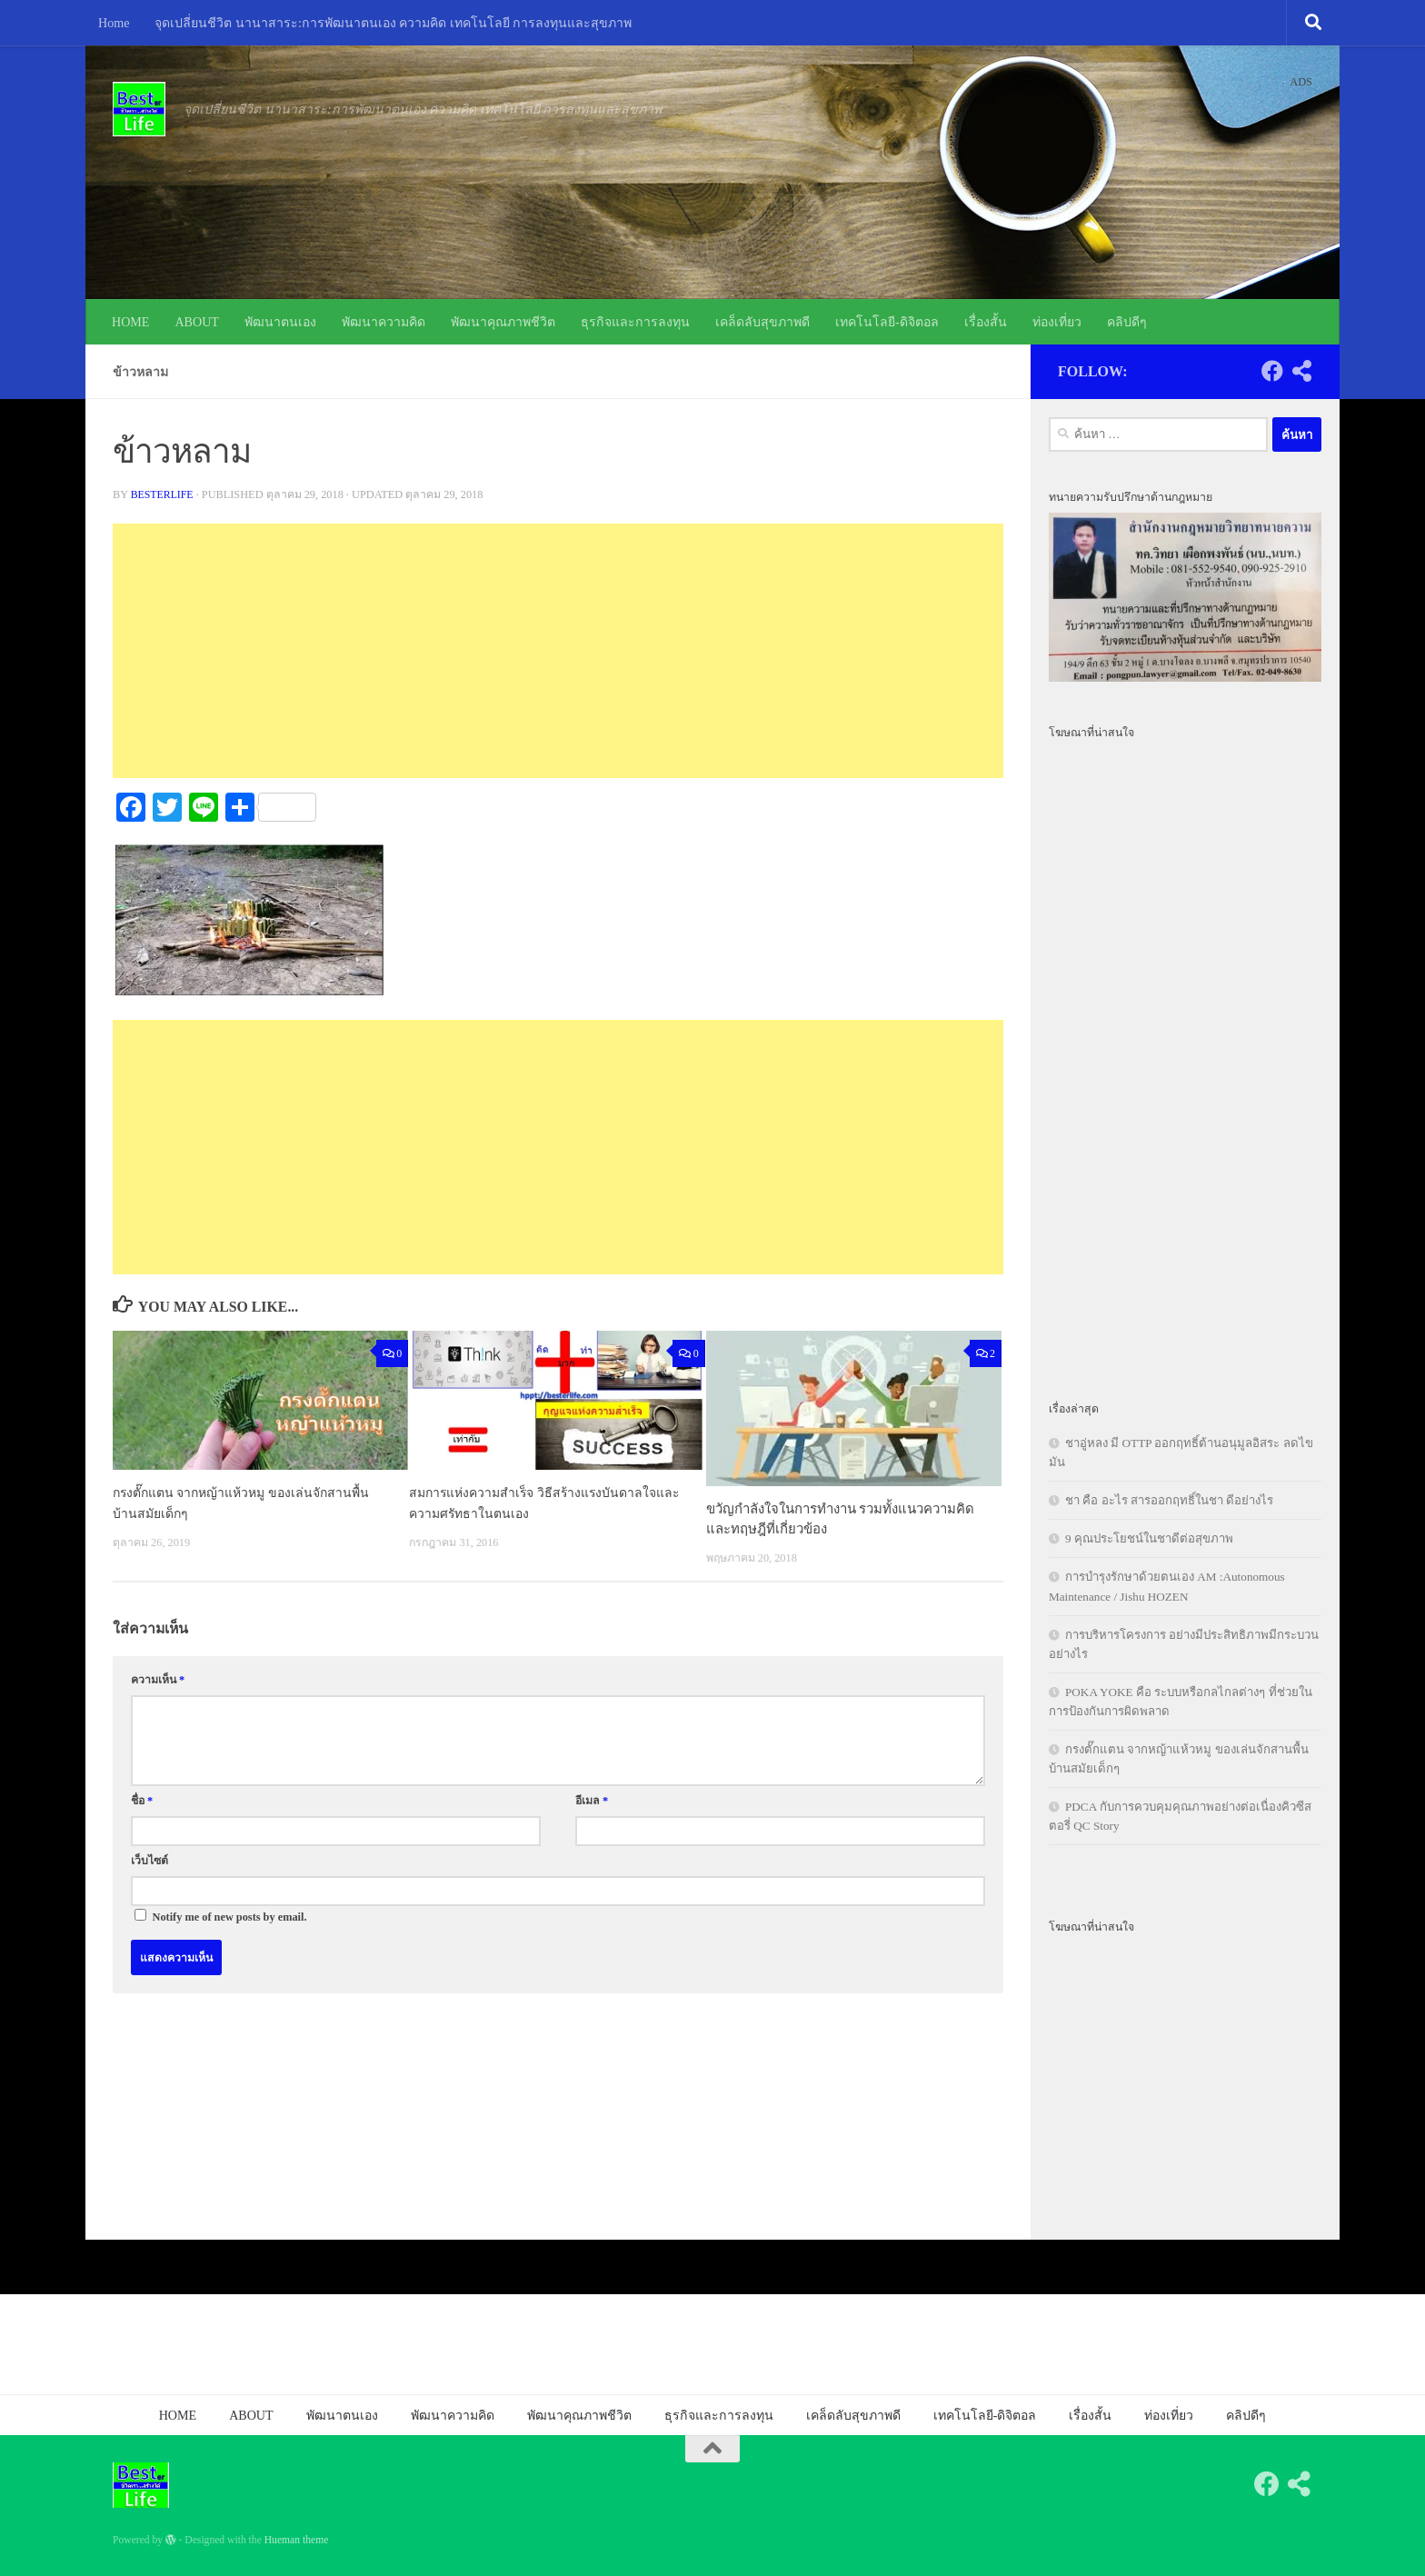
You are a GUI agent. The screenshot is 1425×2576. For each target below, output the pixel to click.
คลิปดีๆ (1127, 322)
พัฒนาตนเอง (280, 322)
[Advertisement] (558, 651)
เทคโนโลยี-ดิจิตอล (887, 322)
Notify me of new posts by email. (230, 1917)
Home (113, 22)
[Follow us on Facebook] (1272, 371)
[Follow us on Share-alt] (1301, 371)
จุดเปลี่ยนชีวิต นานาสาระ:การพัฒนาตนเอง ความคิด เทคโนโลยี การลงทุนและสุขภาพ (393, 22)
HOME (130, 322)
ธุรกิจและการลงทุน (635, 322)
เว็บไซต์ (149, 1860)
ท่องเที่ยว (1056, 322)
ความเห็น (157, 1679)
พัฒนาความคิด (383, 322)
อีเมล (591, 1800)
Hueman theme (296, 2540)
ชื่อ (142, 1800)
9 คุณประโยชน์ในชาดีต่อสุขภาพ (1149, 1538)
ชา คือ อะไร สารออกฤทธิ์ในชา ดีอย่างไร (1169, 1500)
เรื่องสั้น (985, 322)
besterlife (163, 494)
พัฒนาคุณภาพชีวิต (503, 322)
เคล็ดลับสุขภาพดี (762, 322)
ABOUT (196, 322)
